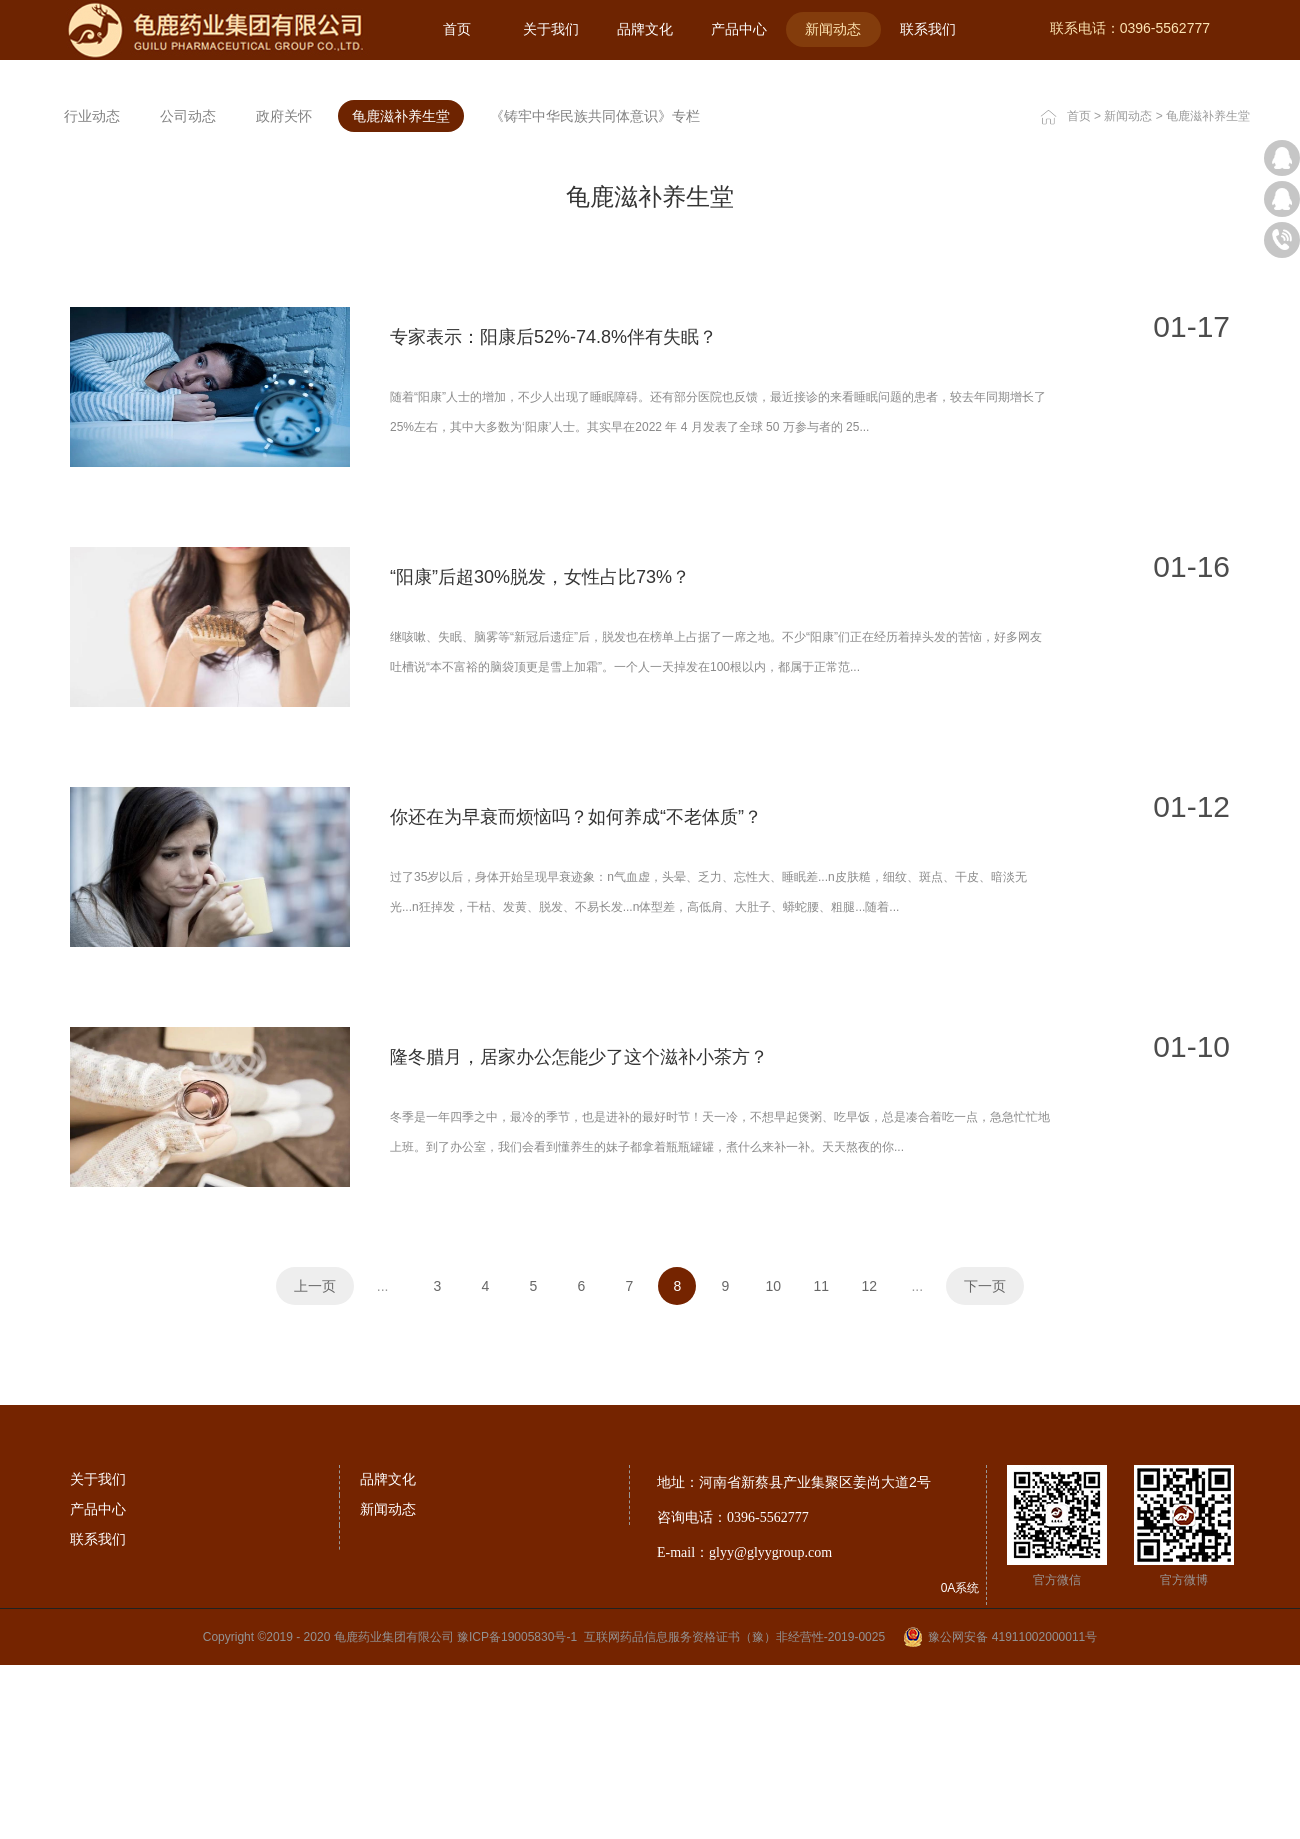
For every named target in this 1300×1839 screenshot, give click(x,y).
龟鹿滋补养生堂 (1208, 373)
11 (822, 1543)
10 (774, 1543)
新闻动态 (1128, 373)
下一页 (985, 1543)
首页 (457, 29)
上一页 (315, 1543)
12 (870, 1543)
